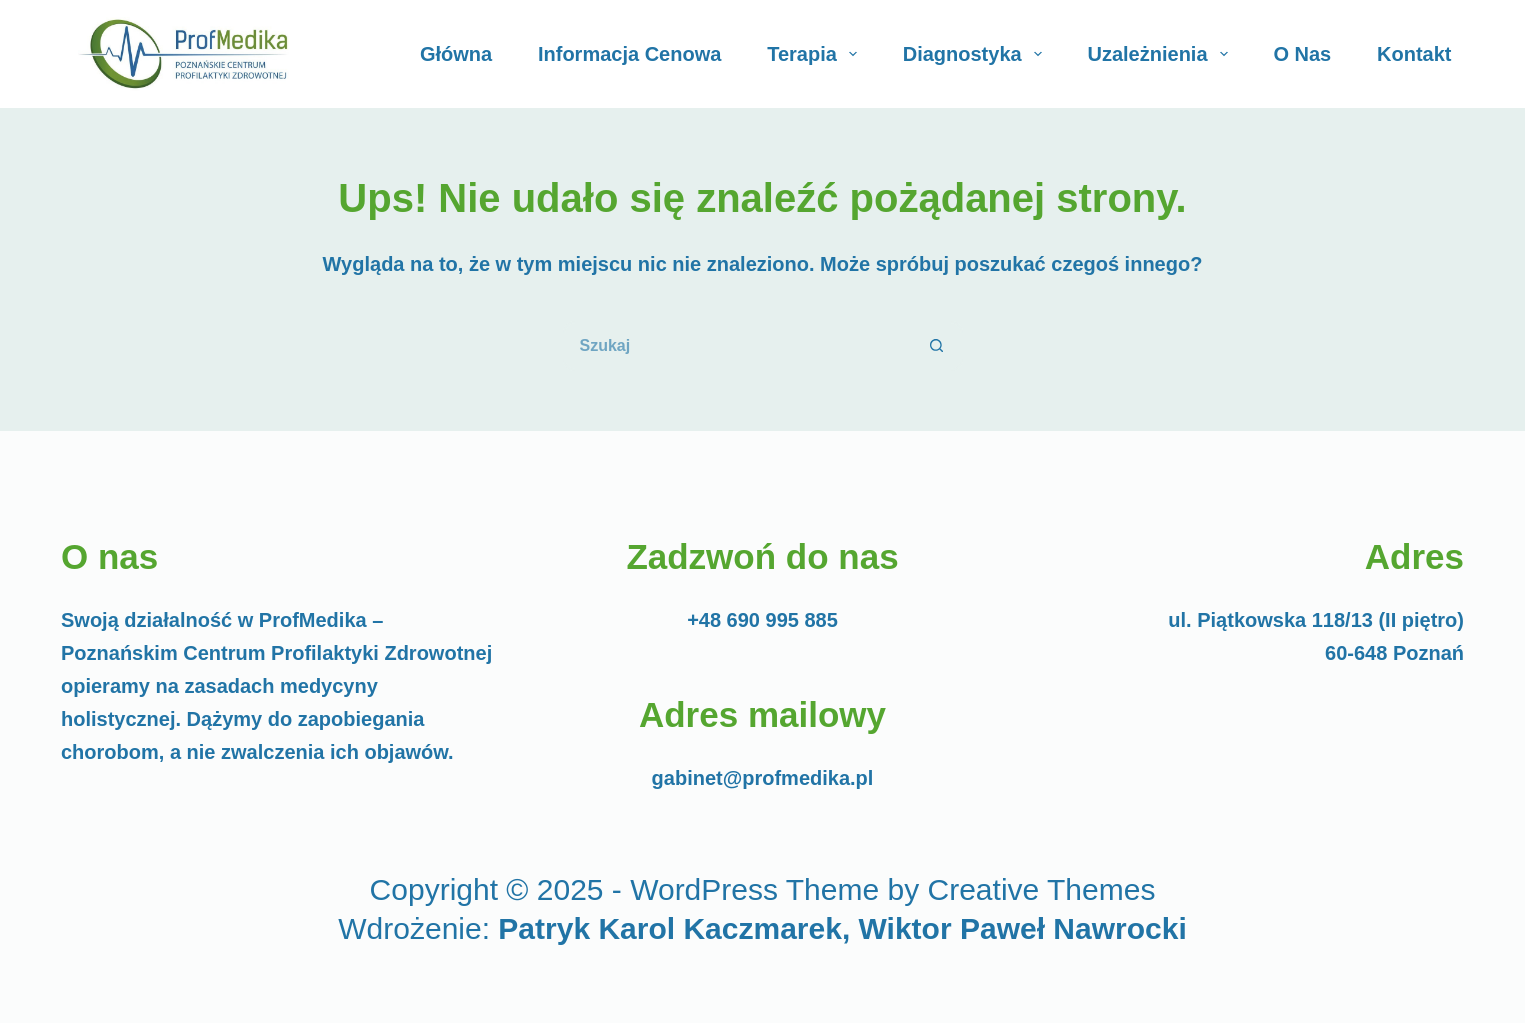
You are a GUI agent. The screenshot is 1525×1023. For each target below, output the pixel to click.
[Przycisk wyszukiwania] (938, 346)
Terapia (816, 54)
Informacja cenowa (629, 54)
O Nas (1302, 54)
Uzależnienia (1162, 54)
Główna (456, 54)
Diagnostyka (976, 54)
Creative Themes (1042, 889)
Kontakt (1414, 54)
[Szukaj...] (738, 346)
